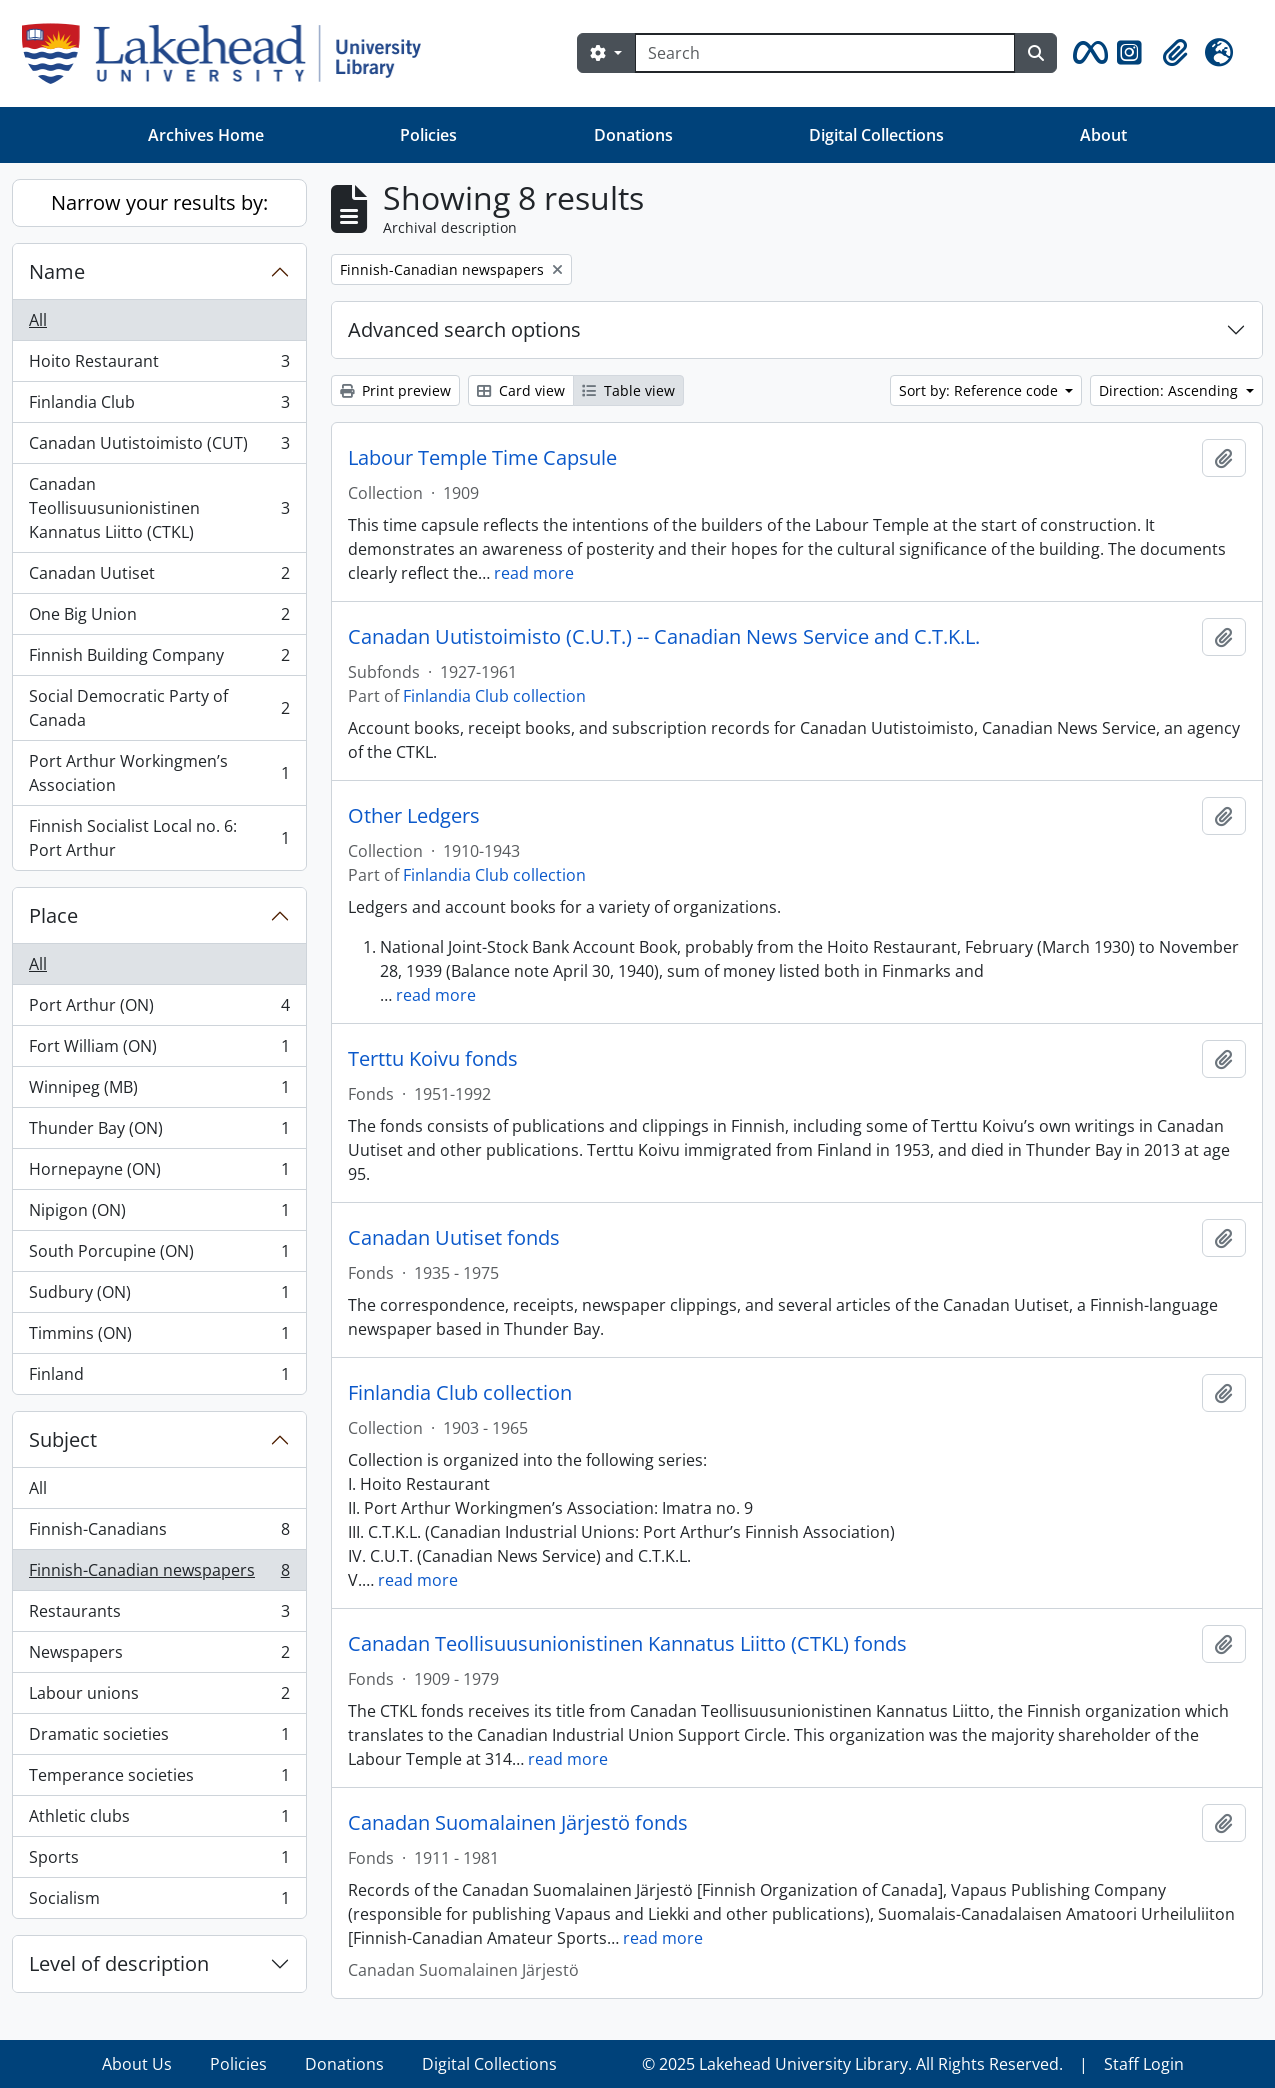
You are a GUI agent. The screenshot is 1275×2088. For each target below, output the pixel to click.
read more (534, 573)
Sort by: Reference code (980, 390)
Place (53, 915)
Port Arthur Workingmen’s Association (159, 773)
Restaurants (159, 1615)
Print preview (395, 390)
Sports (159, 1861)
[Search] (825, 53)
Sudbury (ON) (159, 1296)
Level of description (119, 1963)
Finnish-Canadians (159, 1533)
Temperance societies (159, 1779)
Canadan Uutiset (159, 577)
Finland (159, 1378)
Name (57, 271)
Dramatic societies (159, 1738)
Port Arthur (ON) (159, 1009)
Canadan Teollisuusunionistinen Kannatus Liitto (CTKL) (159, 508)
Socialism (159, 1902)
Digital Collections (876, 135)
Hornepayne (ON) (159, 1173)
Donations (633, 135)
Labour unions (159, 1697)
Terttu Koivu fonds (433, 1059)
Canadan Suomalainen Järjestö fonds (518, 1823)
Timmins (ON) (159, 1337)
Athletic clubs (159, 1820)
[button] (1087, 53)
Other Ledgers (414, 816)
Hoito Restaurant (159, 365)
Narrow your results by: (159, 202)
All (38, 320)
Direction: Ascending (1170, 390)
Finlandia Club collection (494, 696)
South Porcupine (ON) (159, 1255)
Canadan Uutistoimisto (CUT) (159, 447)
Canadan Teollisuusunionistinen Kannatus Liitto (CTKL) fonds (627, 1644)
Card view (521, 390)
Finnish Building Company (159, 659)
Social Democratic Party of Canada (159, 708)
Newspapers (159, 1656)
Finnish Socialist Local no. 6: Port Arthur (159, 838)
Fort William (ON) (159, 1050)
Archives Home (206, 135)
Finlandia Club (159, 406)
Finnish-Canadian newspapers (159, 1574)
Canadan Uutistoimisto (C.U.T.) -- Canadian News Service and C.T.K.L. (664, 637)
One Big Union (159, 618)
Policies (428, 135)
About (1103, 135)
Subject (63, 1439)
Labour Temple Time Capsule (482, 458)
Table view (628, 390)
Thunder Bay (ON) (159, 1132)
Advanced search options (464, 329)
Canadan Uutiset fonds (454, 1238)
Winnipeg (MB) (159, 1091)
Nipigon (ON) (159, 1214)
